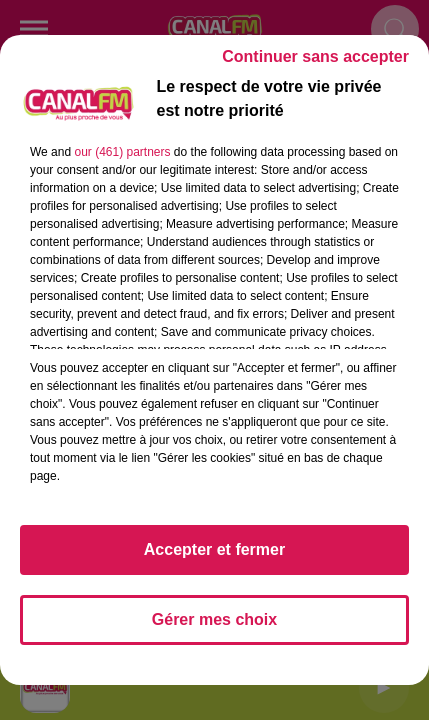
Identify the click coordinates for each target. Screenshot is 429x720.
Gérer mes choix (214, 619)
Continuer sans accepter (315, 56)
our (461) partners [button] (122, 152)
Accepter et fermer (214, 549)
